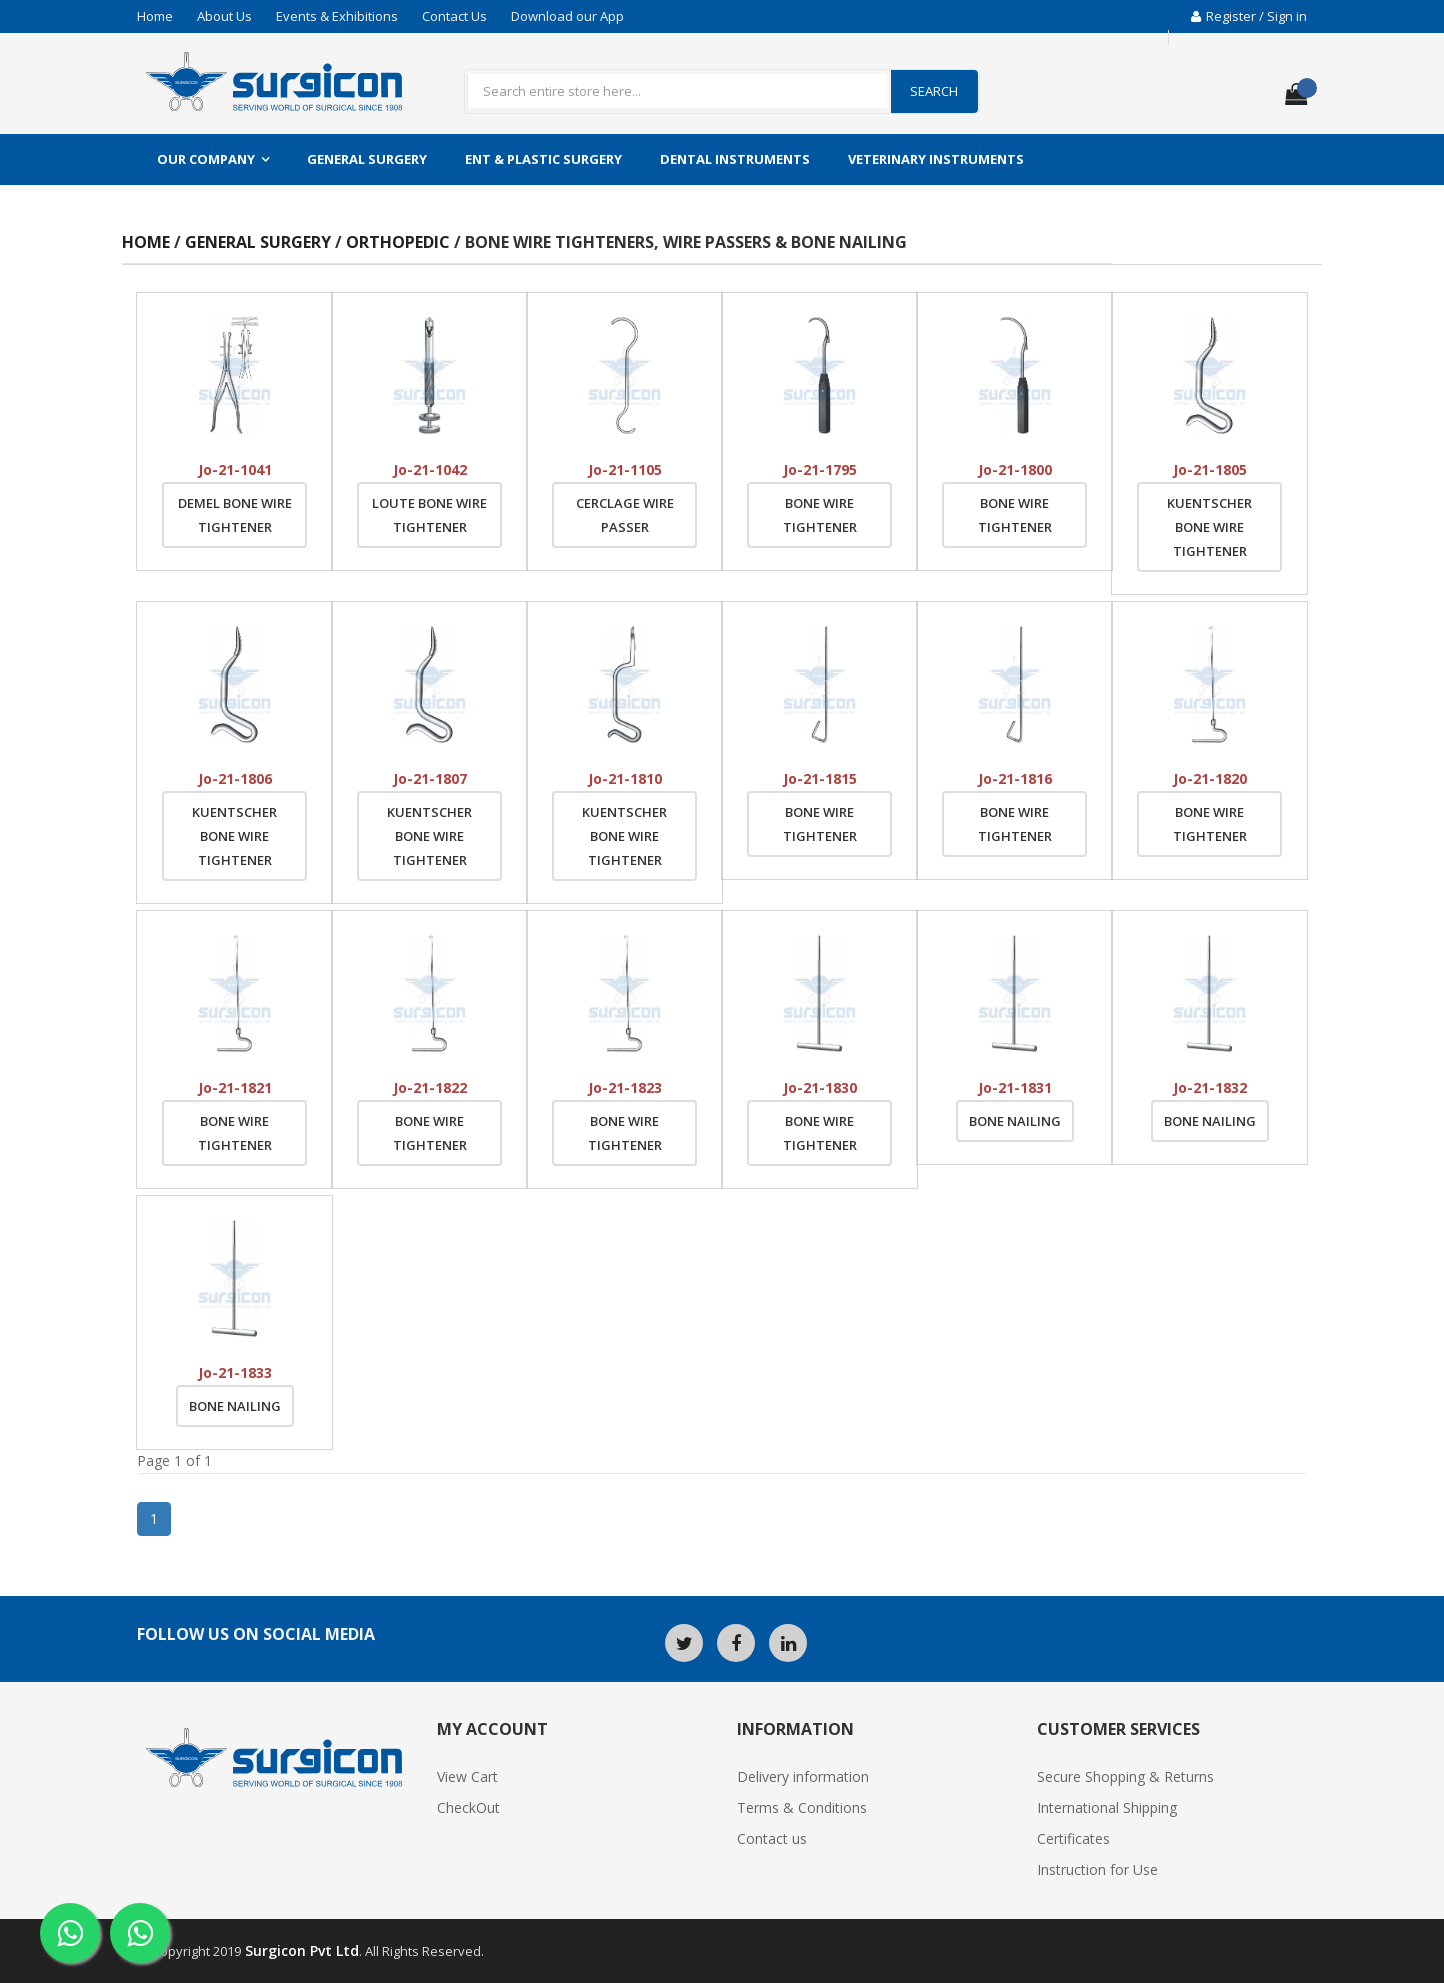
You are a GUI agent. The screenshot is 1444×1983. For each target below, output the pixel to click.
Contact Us (454, 16)
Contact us (772, 1838)
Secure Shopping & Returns (1125, 1776)
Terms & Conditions (802, 1807)
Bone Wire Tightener (820, 515)
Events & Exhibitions (337, 16)
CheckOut (468, 1807)
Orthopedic (400, 242)
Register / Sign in (1249, 16)
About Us (224, 16)
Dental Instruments (735, 159)
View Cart (467, 1776)
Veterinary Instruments (936, 159)
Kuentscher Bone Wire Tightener (1209, 527)
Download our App (567, 16)
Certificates (1073, 1838)
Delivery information (803, 1776)
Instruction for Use (1097, 1869)
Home (155, 16)
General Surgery (367, 159)
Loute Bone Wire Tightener (429, 515)
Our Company (206, 159)
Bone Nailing (1015, 1121)
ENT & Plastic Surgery (543, 159)
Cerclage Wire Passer (625, 515)
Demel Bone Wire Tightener (235, 515)
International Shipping (1107, 1807)
